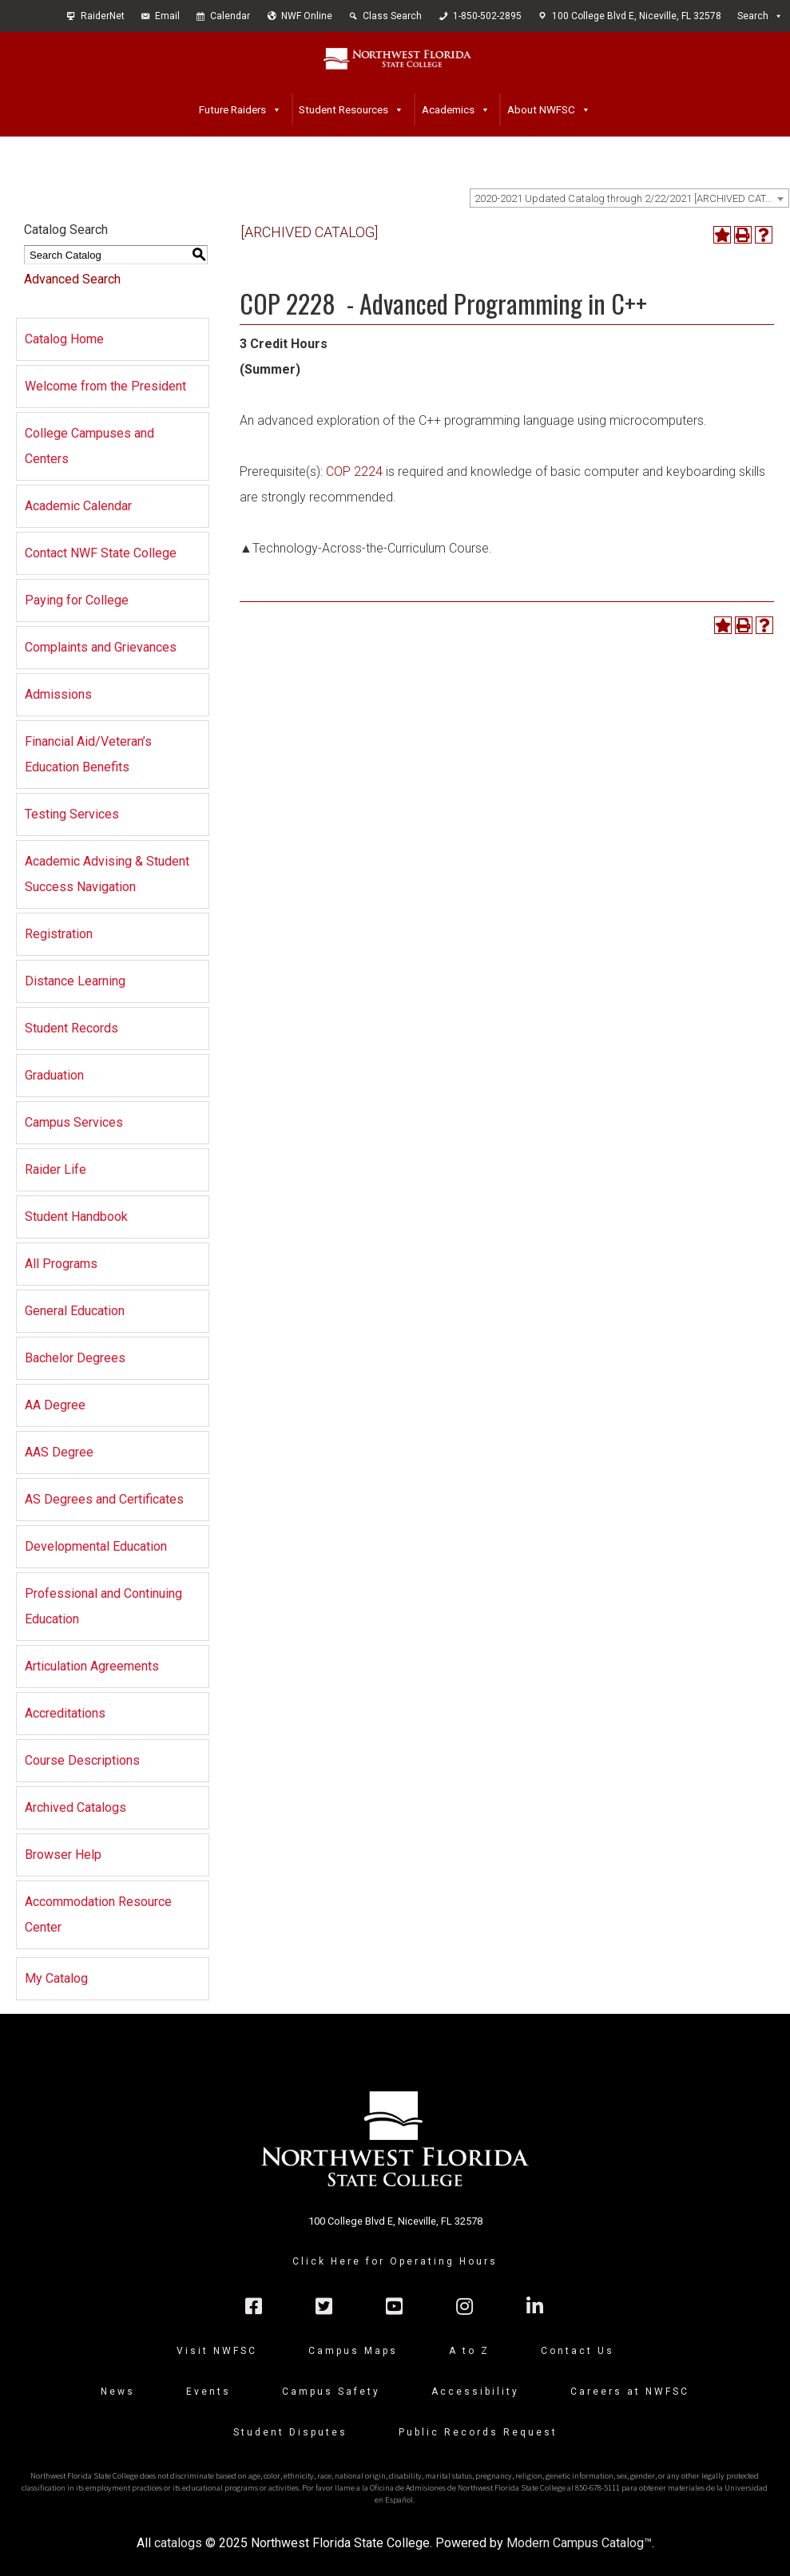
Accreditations (65, 1713)
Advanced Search (72, 279)
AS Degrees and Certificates (104, 1499)
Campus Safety (331, 2391)
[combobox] (629, 198)
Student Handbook (76, 1216)
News (118, 2391)
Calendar (230, 16)
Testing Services (72, 814)
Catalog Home (64, 339)
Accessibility (475, 2391)
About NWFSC (541, 109)
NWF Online (306, 16)
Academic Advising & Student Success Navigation (107, 874)
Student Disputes (290, 2432)
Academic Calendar (78, 505)
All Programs (61, 1263)
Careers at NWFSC (629, 2391)
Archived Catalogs (75, 1807)
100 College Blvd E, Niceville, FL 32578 (636, 16)
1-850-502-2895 (487, 16)
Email (167, 16)
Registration (59, 933)
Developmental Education (96, 1546)
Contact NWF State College (101, 553)
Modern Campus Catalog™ (579, 2542)
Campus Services (74, 1122)
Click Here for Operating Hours (395, 2261)
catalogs (178, 2542)
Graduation (54, 1075)
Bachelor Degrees (75, 1357)
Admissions (58, 694)
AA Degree (55, 1405)
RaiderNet (103, 16)
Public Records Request (478, 2432)
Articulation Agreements (92, 1666)
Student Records (71, 1028)
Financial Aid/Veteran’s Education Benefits (88, 754)
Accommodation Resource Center (98, 1914)
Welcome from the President (105, 386)
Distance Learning (75, 981)
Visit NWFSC (217, 2350)
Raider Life (55, 1169)
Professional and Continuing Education (103, 1606)
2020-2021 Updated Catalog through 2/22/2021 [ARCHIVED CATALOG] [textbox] (631, 198)
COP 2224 (354, 471)
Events (208, 2391)
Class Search (392, 16)
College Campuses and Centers (89, 446)
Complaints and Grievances (101, 647)
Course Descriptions (82, 1760)
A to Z (469, 2350)
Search (752, 16)
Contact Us (577, 2350)
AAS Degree (59, 1452)
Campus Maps (353, 2350)
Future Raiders (232, 109)
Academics (448, 109)
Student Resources (343, 109)
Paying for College (77, 600)
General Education (75, 1310)
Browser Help (63, 1854)
